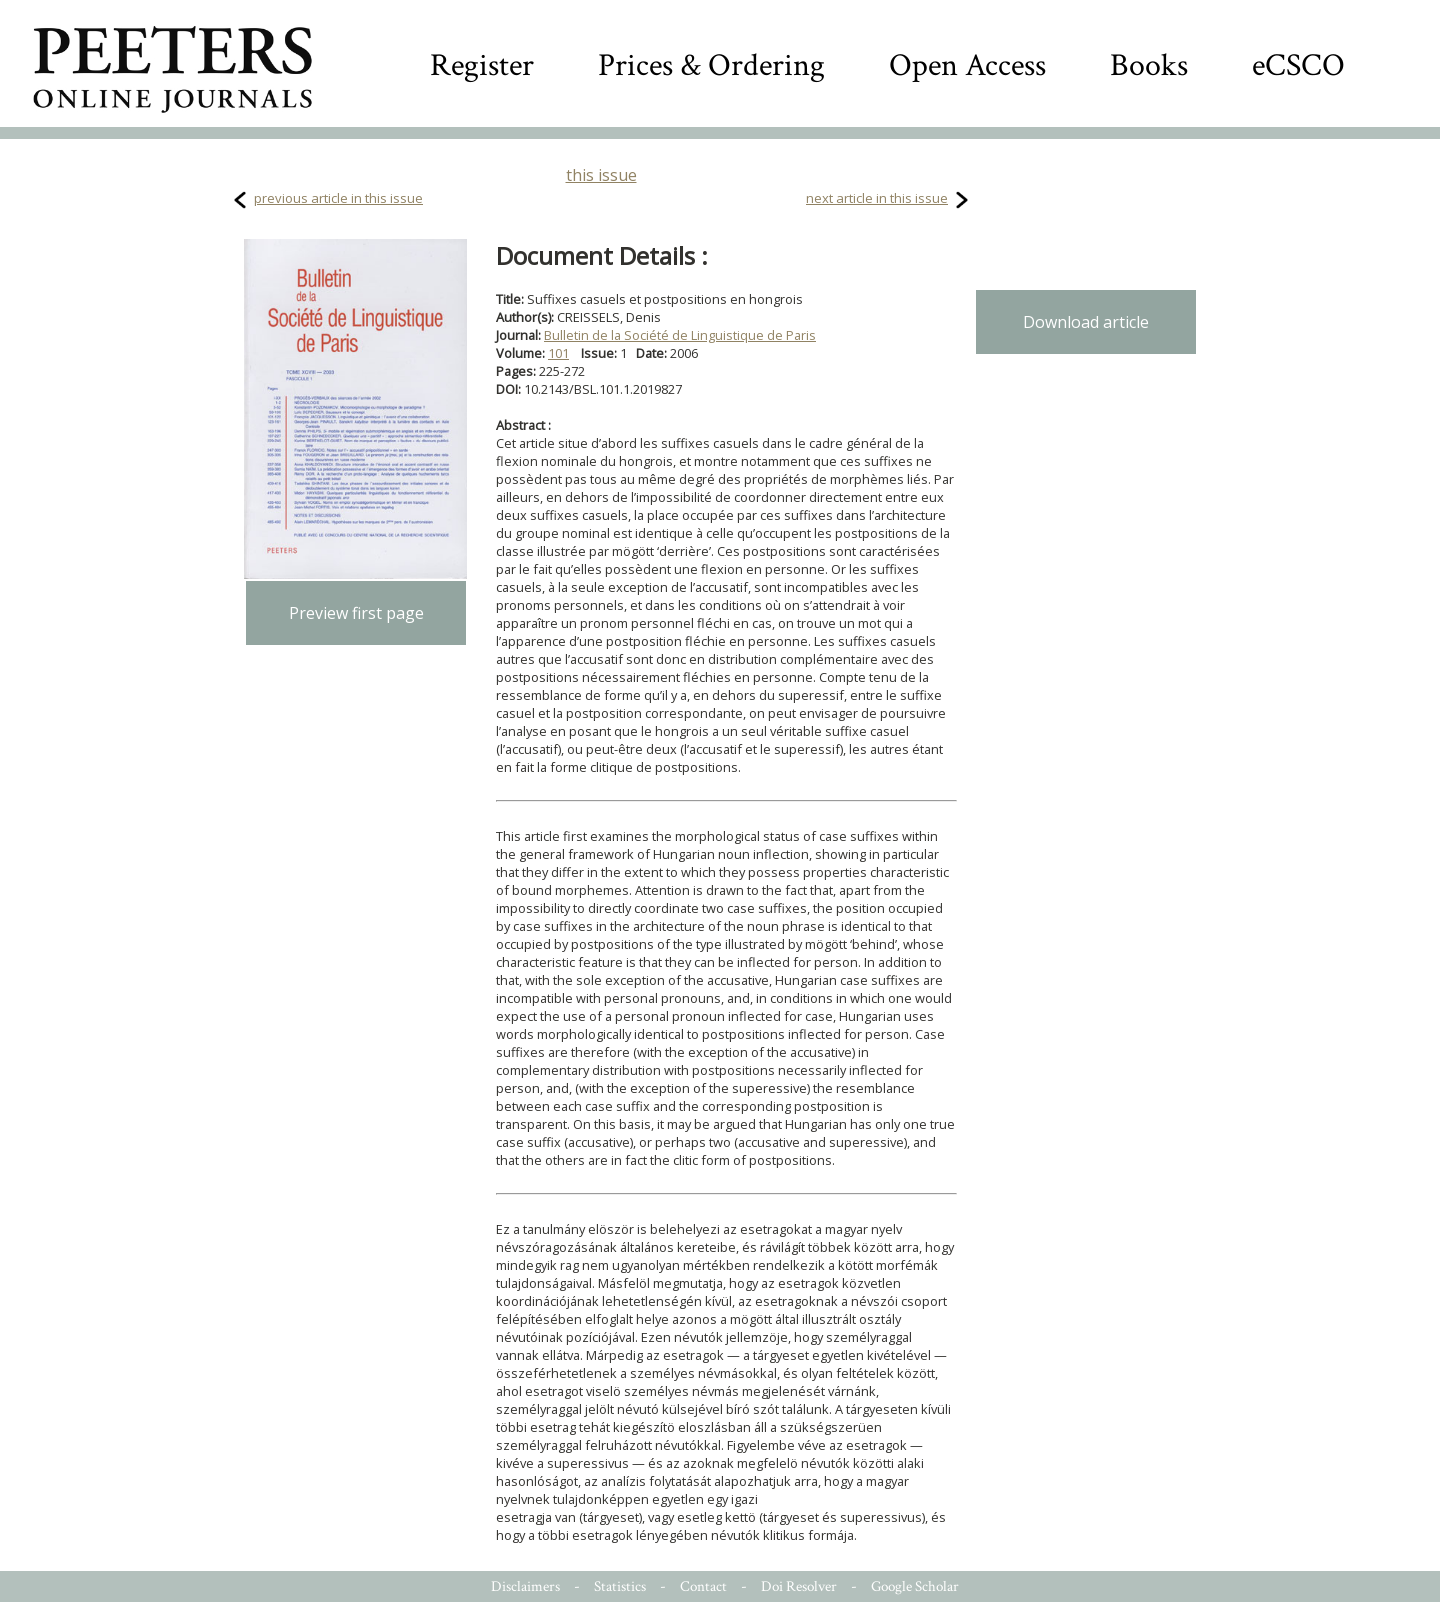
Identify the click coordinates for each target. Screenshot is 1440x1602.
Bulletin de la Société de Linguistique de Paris (680, 335)
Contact (703, 1586)
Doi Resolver (799, 1586)
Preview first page (356, 613)
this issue (601, 175)
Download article (1086, 322)
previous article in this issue (338, 198)
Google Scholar (915, 1586)
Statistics (620, 1586)
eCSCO (1298, 65)
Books (1149, 65)
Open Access (967, 65)
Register (482, 65)
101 (558, 353)
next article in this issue (877, 198)
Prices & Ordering (711, 65)
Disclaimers (525, 1586)
